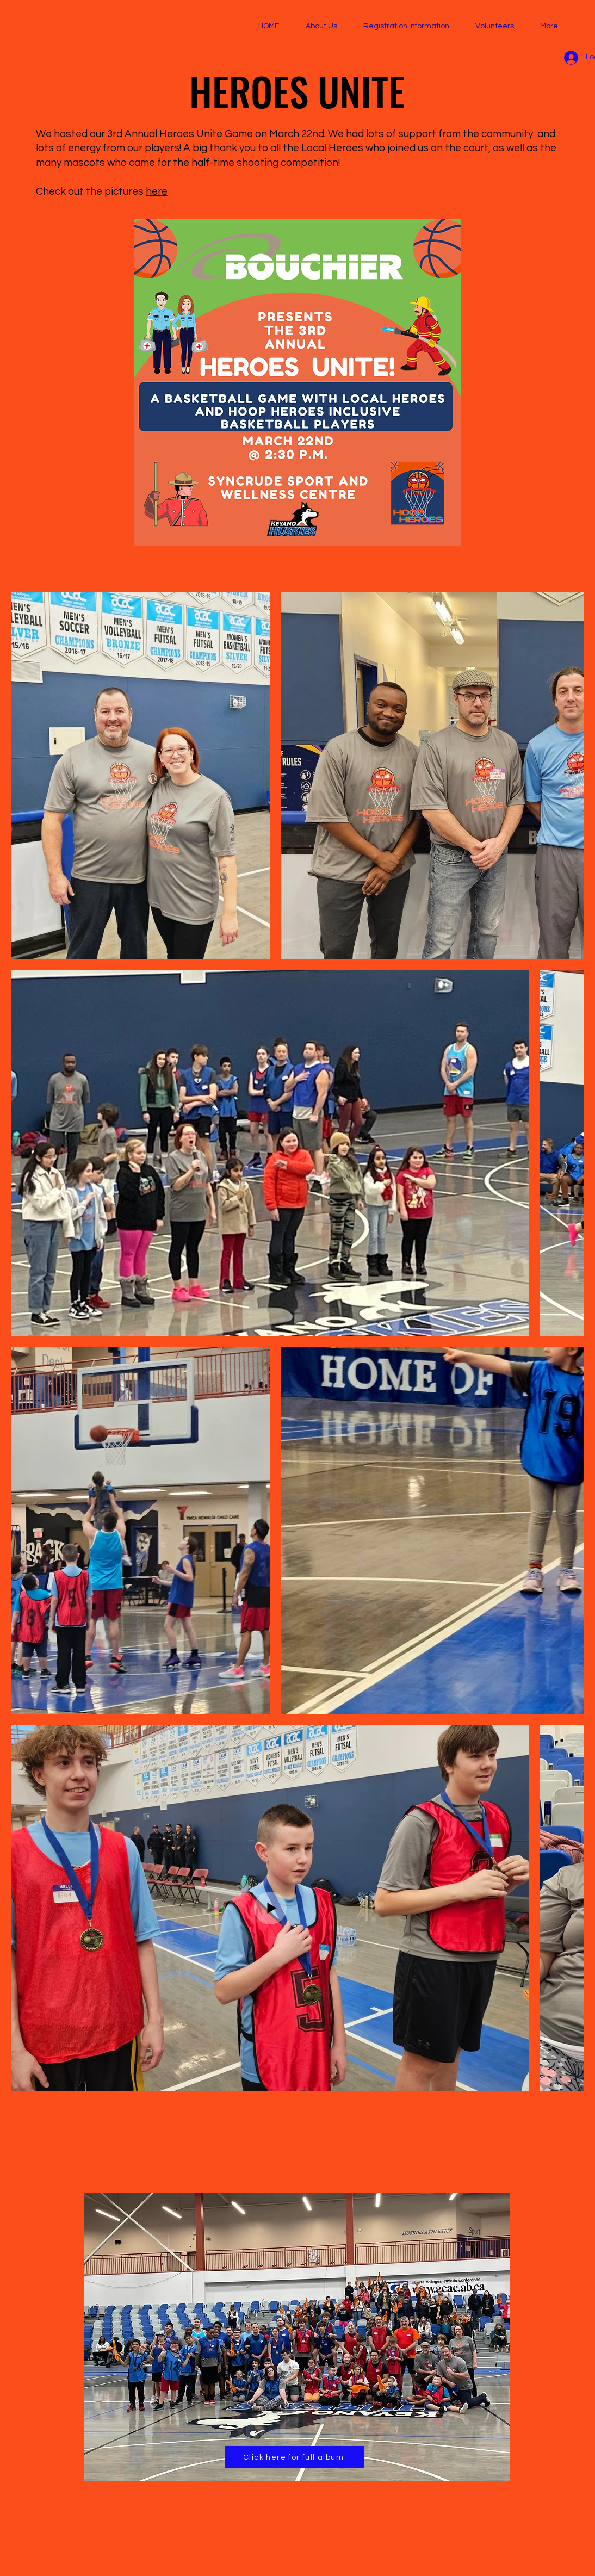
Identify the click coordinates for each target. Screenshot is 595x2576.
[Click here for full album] (294, 2457)
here (157, 191)
